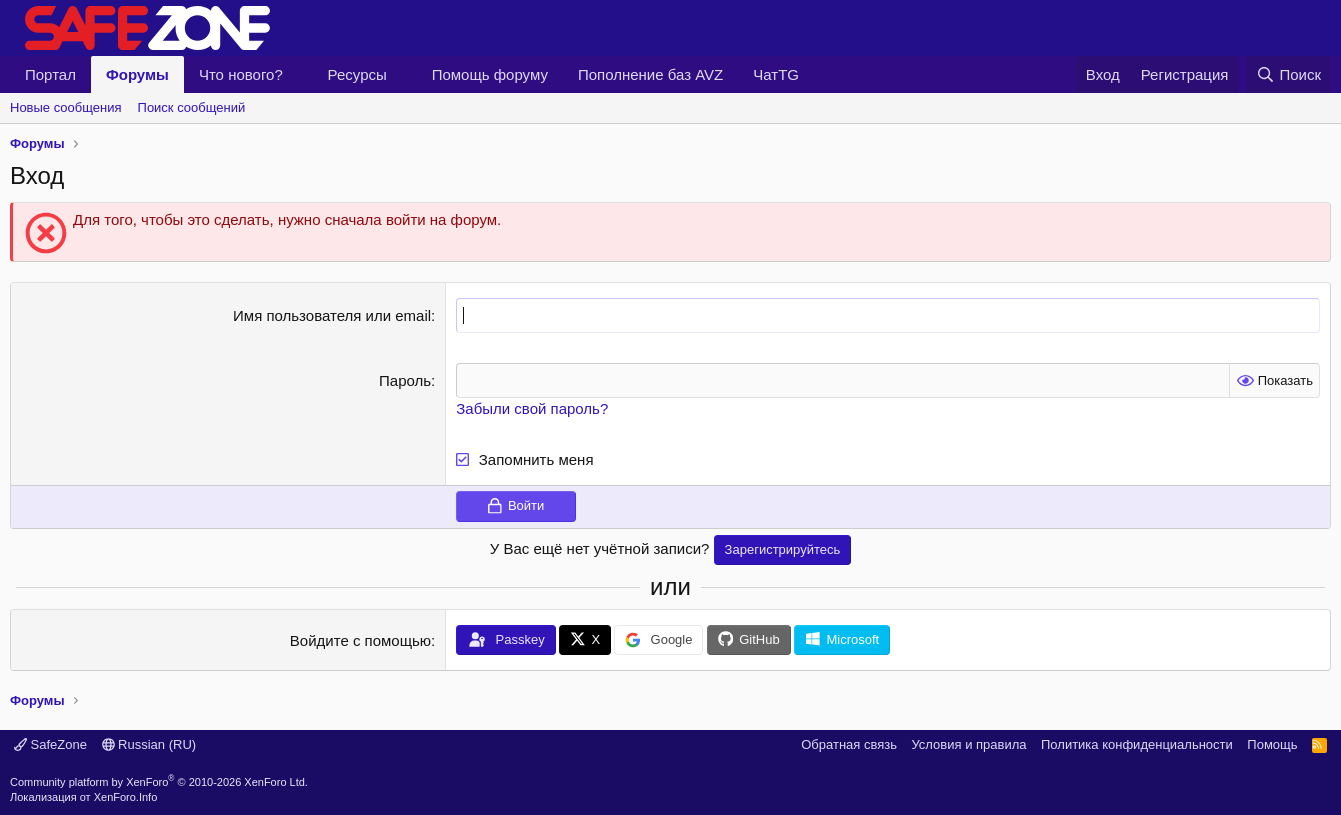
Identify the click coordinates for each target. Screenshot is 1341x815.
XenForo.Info (126, 797)
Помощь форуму (490, 74)
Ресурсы (357, 74)
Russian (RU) (149, 744)
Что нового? (241, 74)
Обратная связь (849, 744)
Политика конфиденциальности (1137, 744)
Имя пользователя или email (332, 315)
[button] (299, 74)
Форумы (137, 74)
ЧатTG (776, 74)
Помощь (1272, 744)
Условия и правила (968, 744)
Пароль (405, 380)
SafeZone (50, 744)
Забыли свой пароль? (532, 408)
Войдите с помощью (360, 640)
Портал (50, 74)
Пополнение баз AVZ (650, 74)
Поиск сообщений (192, 107)
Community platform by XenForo (159, 781)
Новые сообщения (66, 107)
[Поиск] (1288, 74)
